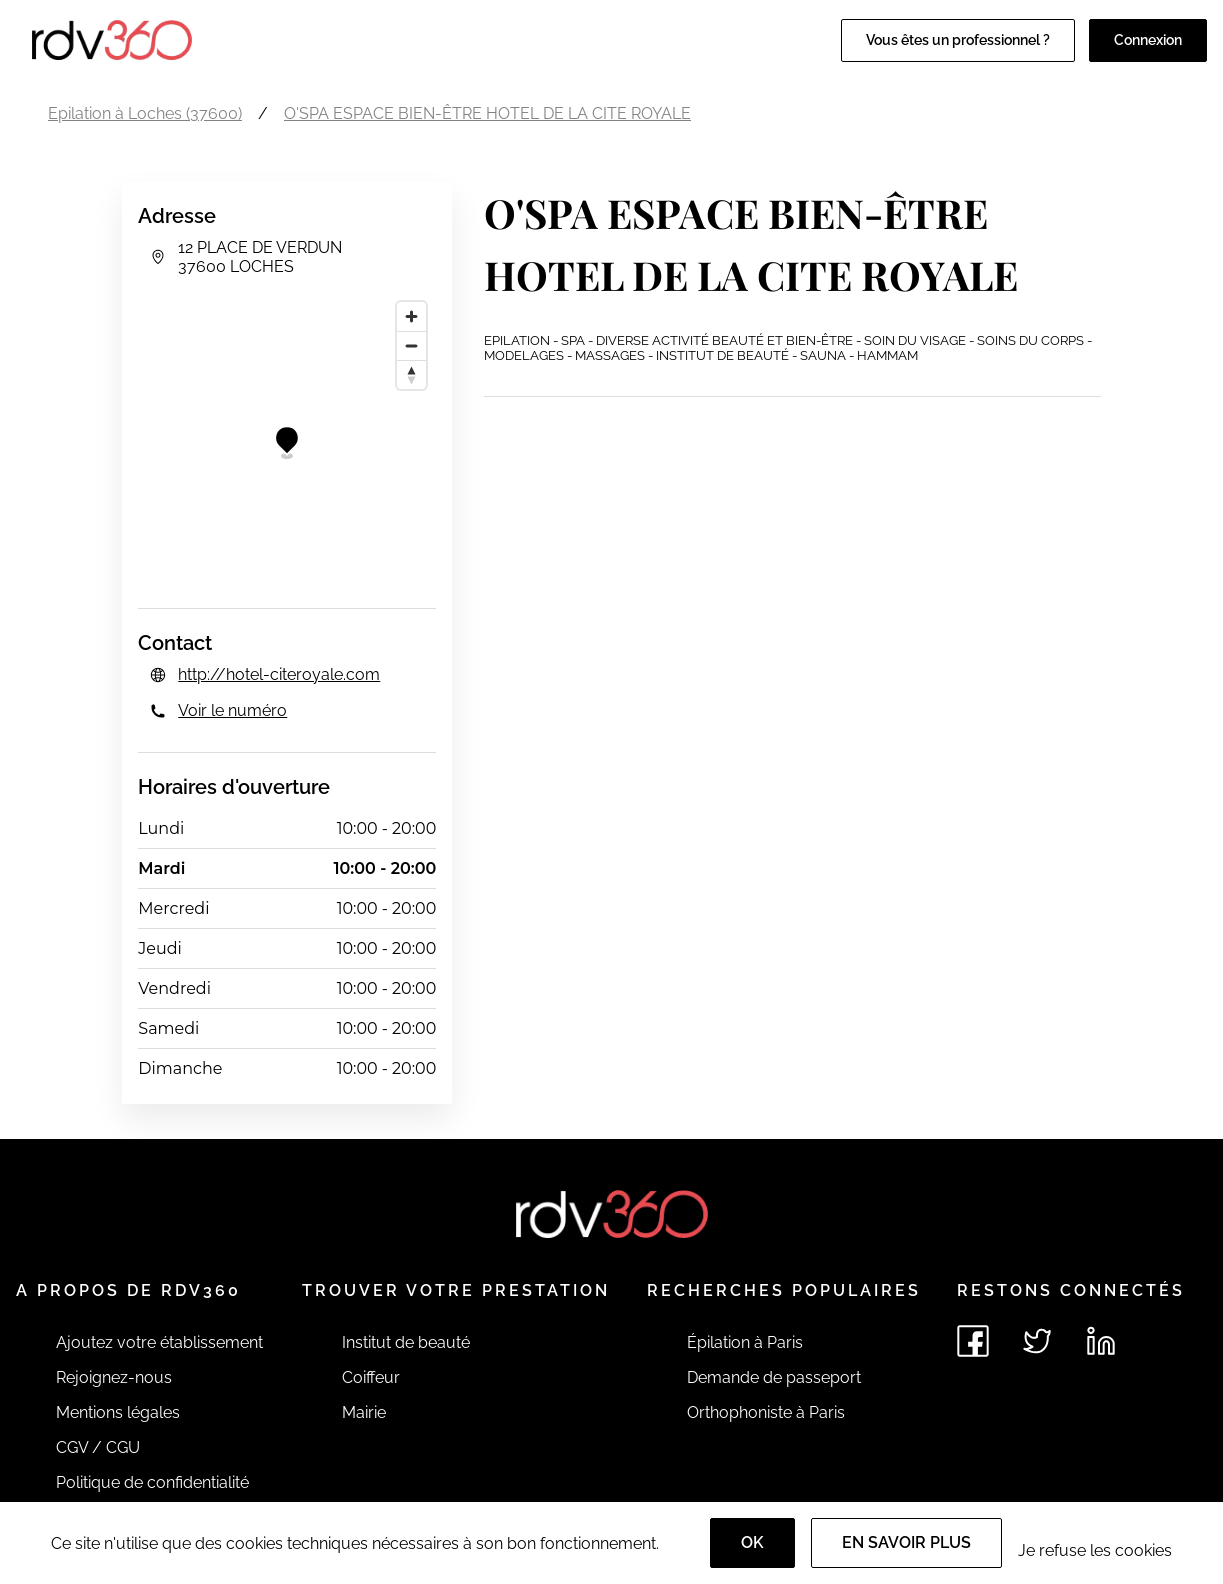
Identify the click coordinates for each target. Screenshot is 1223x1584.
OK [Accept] (752, 1542)
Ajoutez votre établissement (159, 1342)
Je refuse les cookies (1095, 1550)
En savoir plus (906, 1542)
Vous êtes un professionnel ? (958, 40)
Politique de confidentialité (152, 1482)
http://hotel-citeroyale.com (279, 674)
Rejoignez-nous (114, 1377)
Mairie (364, 1412)
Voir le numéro (232, 710)
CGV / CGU (98, 1447)
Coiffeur (371, 1377)
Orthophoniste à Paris (766, 1412)
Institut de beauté (406, 1342)
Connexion (1148, 40)
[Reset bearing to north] (411, 374)
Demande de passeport (774, 1377)
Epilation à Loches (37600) (145, 113)
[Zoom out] (411, 345)
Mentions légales (118, 1412)
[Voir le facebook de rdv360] (973, 1341)
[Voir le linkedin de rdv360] (1101, 1341)
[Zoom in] (411, 316)
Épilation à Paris (745, 1342)
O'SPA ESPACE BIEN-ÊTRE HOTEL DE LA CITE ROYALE (487, 113)
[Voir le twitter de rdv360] (1037, 1341)
